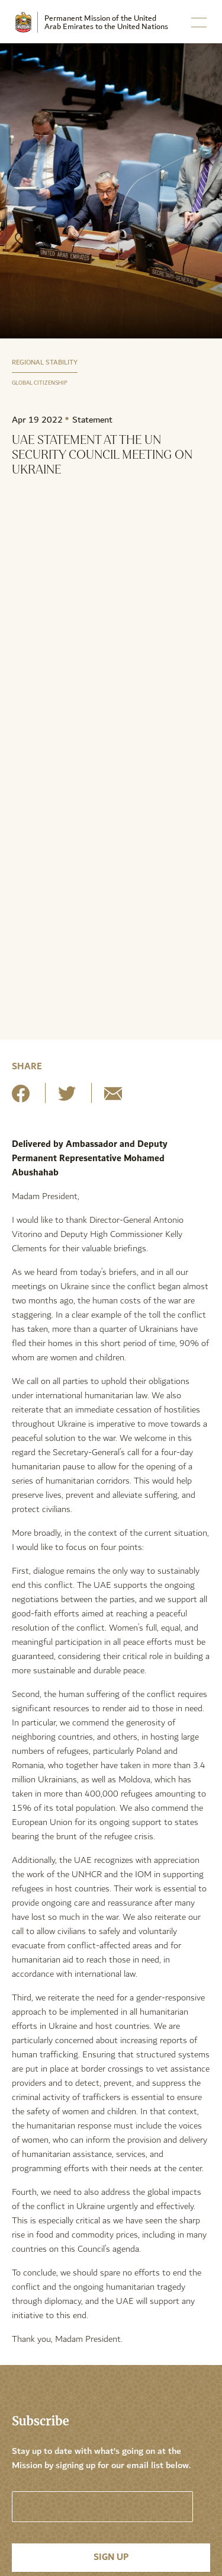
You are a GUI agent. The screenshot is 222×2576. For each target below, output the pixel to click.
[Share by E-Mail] (113, 1098)
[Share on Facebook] (21, 1098)
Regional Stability (45, 362)
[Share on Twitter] (67, 1098)
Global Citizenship (39, 383)
